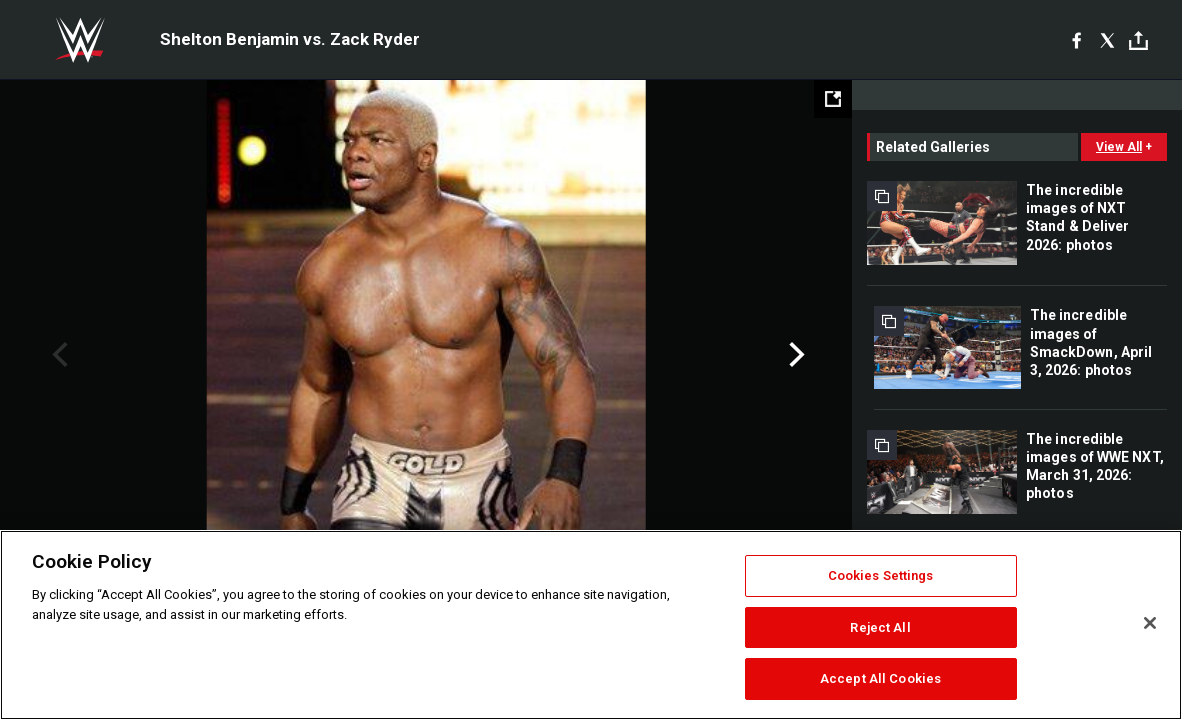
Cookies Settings (881, 575)
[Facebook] (1076, 40)
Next (794, 355)
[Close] (1150, 623)
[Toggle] (1138, 40)
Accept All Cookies (880, 678)
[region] (591, 625)
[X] (1107, 40)
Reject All (880, 627)
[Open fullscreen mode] (833, 99)
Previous (57, 355)
